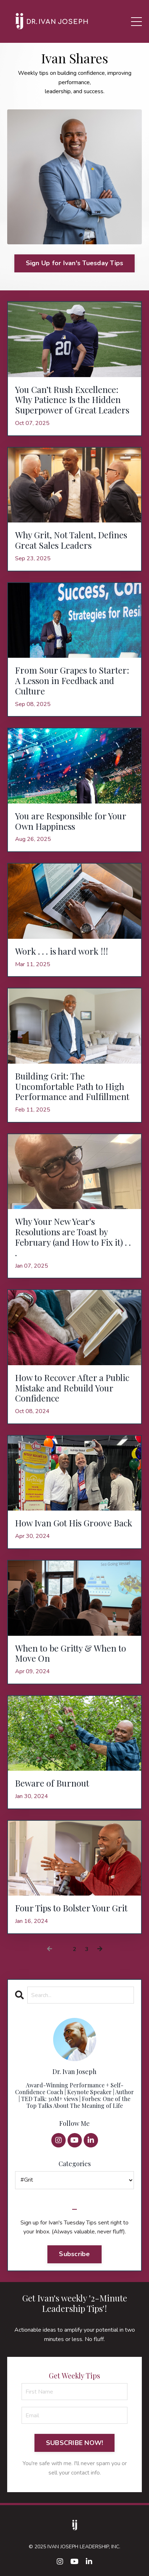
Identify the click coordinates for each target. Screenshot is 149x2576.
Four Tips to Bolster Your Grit (71, 1908)
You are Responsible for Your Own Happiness (70, 821)
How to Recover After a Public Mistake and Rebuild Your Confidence (72, 1387)
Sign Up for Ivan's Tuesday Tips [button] (75, 263)
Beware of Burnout (52, 1783)
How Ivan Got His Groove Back (73, 1523)
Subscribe (74, 2254)
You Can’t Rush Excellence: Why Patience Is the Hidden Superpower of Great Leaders (72, 399)
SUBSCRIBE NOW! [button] (74, 2443)
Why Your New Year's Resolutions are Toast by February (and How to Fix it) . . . (73, 1237)
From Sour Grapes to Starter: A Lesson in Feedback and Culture (72, 680)
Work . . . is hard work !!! (61, 951)
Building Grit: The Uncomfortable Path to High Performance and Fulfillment (72, 1086)
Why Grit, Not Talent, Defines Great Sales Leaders (71, 540)
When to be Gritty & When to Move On (70, 1653)
